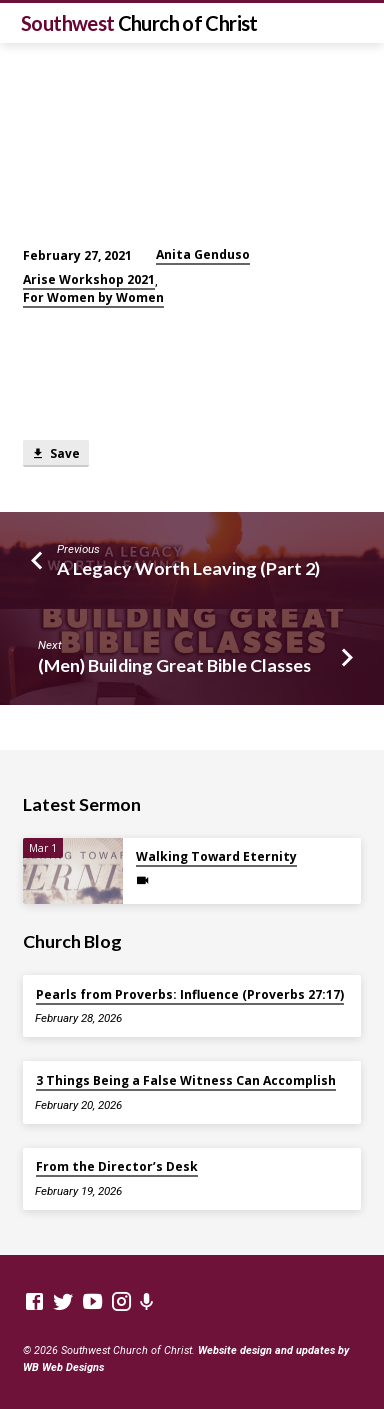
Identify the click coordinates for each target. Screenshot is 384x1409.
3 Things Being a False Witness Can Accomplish (186, 1080)
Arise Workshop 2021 (89, 279)
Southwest (139, 23)
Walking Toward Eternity (216, 856)
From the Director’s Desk (117, 1166)
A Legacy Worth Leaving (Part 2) (188, 568)
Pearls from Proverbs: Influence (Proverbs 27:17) (190, 994)
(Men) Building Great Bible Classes (174, 665)
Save (55, 453)
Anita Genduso (203, 254)
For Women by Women (93, 297)
